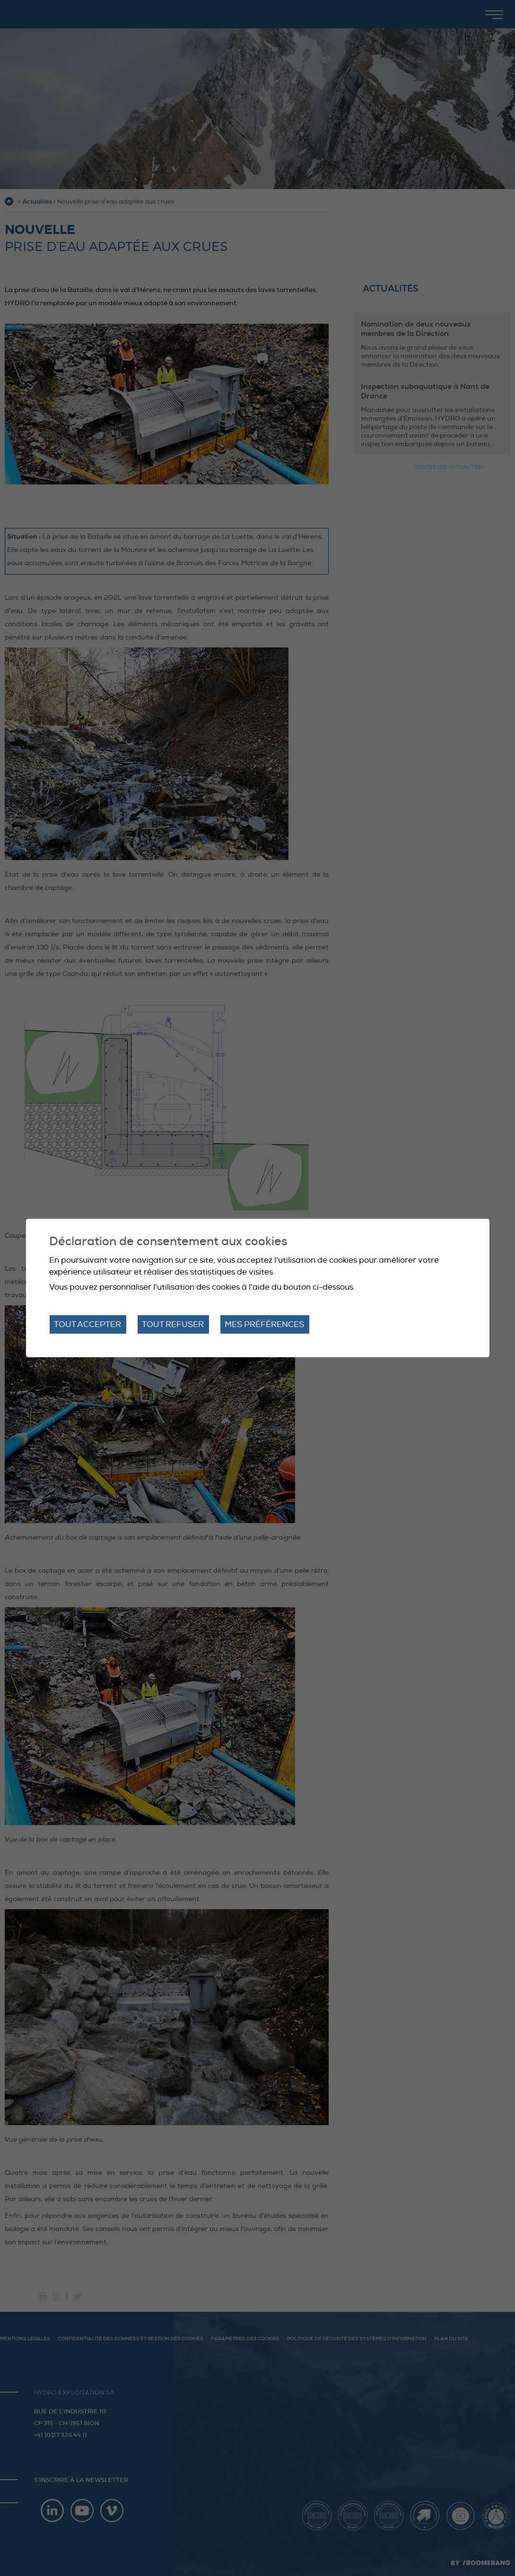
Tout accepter (87, 1324)
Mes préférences (264, 1324)
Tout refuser (173, 1324)
